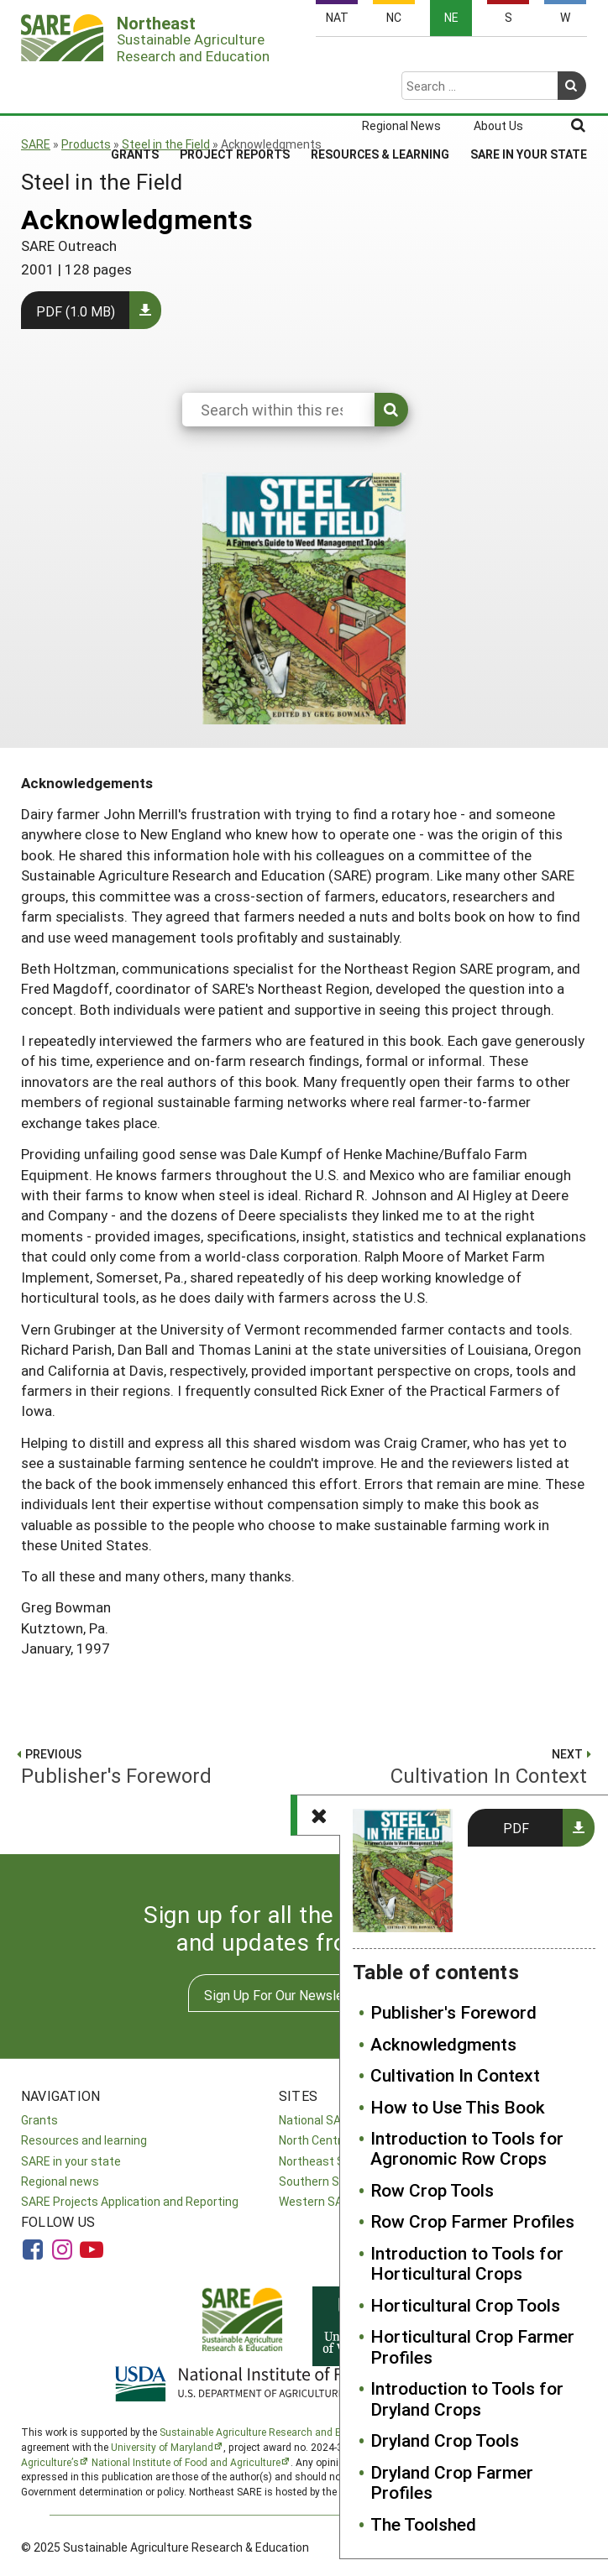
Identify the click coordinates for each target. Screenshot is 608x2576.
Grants (135, 89)
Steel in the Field (166, 144)
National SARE (317, 2120)
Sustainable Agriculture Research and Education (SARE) (288, 2431)
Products (86, 144)
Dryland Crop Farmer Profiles (451, 2482)
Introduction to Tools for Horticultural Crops (466, 2263)
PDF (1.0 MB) (75, 311)
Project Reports (235, 89)
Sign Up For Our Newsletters (289, 1995)
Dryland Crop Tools (444, 2440)
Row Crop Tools (432, 2190)
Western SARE (318, 2201)
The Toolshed (423, 2524)
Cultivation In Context (455, 2075)
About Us (498, 60)
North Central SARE (331, 2140)
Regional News (401, 60)
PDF (516, 1828)
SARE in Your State (528, 89)
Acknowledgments (443, 2044)
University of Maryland (162, 2446)
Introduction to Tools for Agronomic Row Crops (466, 2148)
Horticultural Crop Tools (465, 2305)
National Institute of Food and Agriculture (186, 2462)
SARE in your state (71, 2161)
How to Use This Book (457, 2107)
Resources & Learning (380, 89)
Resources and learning (84, 2140)
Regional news (60, 2181)
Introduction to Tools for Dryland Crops (466, 2398)
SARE (35, 144)
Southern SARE (320, 2181)
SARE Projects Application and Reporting (129, 2201)
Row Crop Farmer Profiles (472, 2221)
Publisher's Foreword (453, 2012)
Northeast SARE (322, 2161)
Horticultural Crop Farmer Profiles (472, 2346)
